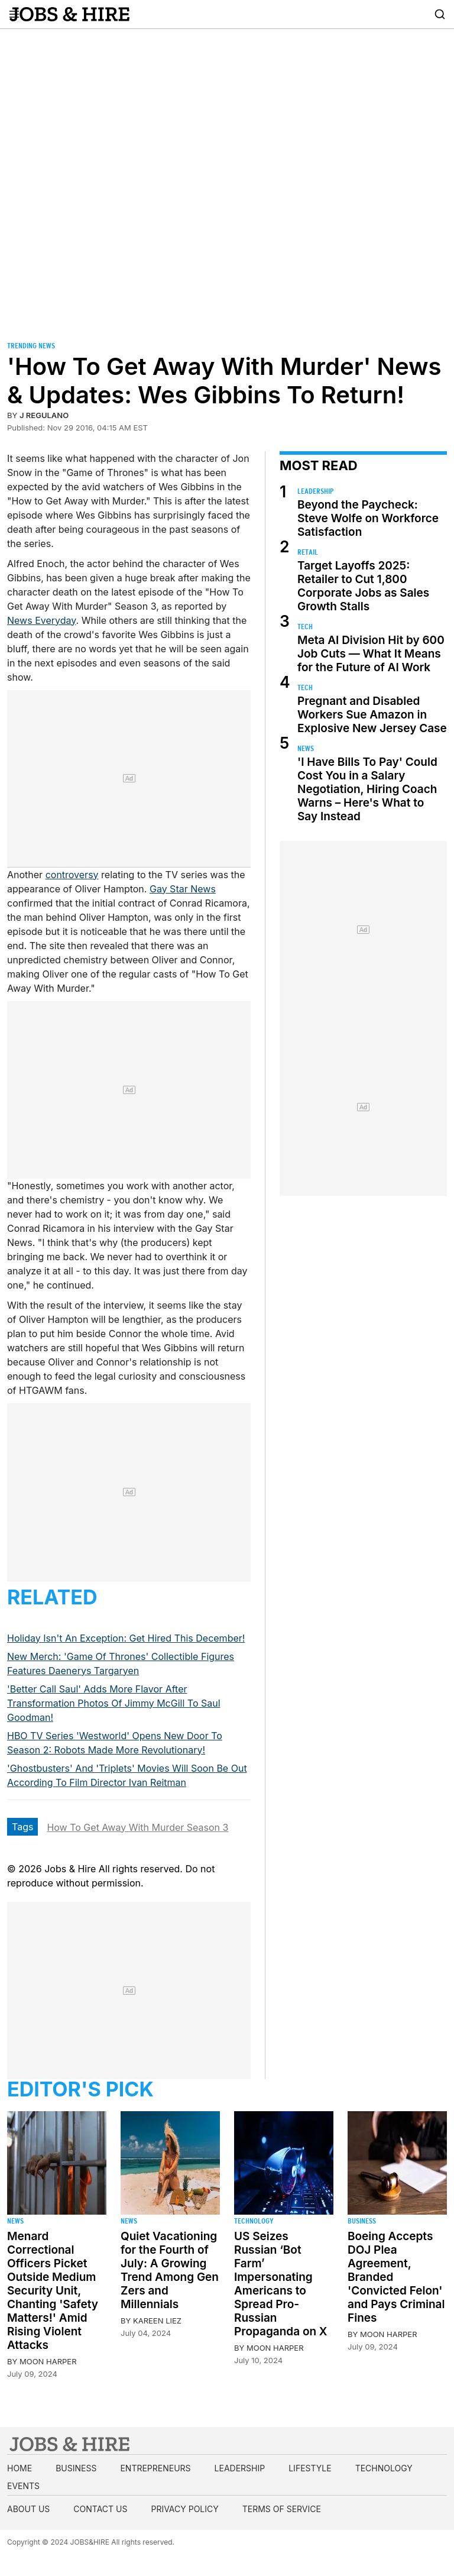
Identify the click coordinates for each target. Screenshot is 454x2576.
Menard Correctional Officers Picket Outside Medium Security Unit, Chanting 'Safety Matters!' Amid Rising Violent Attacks (52, 2290)
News (305, 748)
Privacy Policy (184, 2509)
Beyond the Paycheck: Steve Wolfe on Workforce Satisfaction (368, 518)
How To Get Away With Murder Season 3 (137, 1827)
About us (28, 2509)
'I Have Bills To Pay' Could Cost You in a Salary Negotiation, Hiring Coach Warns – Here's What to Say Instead (367, 789)
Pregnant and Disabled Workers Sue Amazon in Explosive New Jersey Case (372, 714)
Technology (254, 2220)
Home (19, 2468)
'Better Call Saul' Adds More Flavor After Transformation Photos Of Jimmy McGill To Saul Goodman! (113, 1703)
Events (23, 2486)
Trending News (31, 345)
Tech (305, 626)
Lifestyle (309, 2468)
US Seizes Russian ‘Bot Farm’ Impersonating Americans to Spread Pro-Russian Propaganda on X (280, 2283)
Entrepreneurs (155, 2468)
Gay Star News (183, 889)
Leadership (315, 491)
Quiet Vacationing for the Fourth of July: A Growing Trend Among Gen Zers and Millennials (170, 2270)
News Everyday (41, 620)
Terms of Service (281, 2509)
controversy (72, 875)
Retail (307, 552)
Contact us (100, 2509)
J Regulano (44, 415)
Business (362, 2220)
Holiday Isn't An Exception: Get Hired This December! (126, 1638)
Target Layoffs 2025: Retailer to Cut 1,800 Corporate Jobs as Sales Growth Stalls (363, 586)
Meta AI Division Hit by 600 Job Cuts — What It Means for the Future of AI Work (371, 653)
